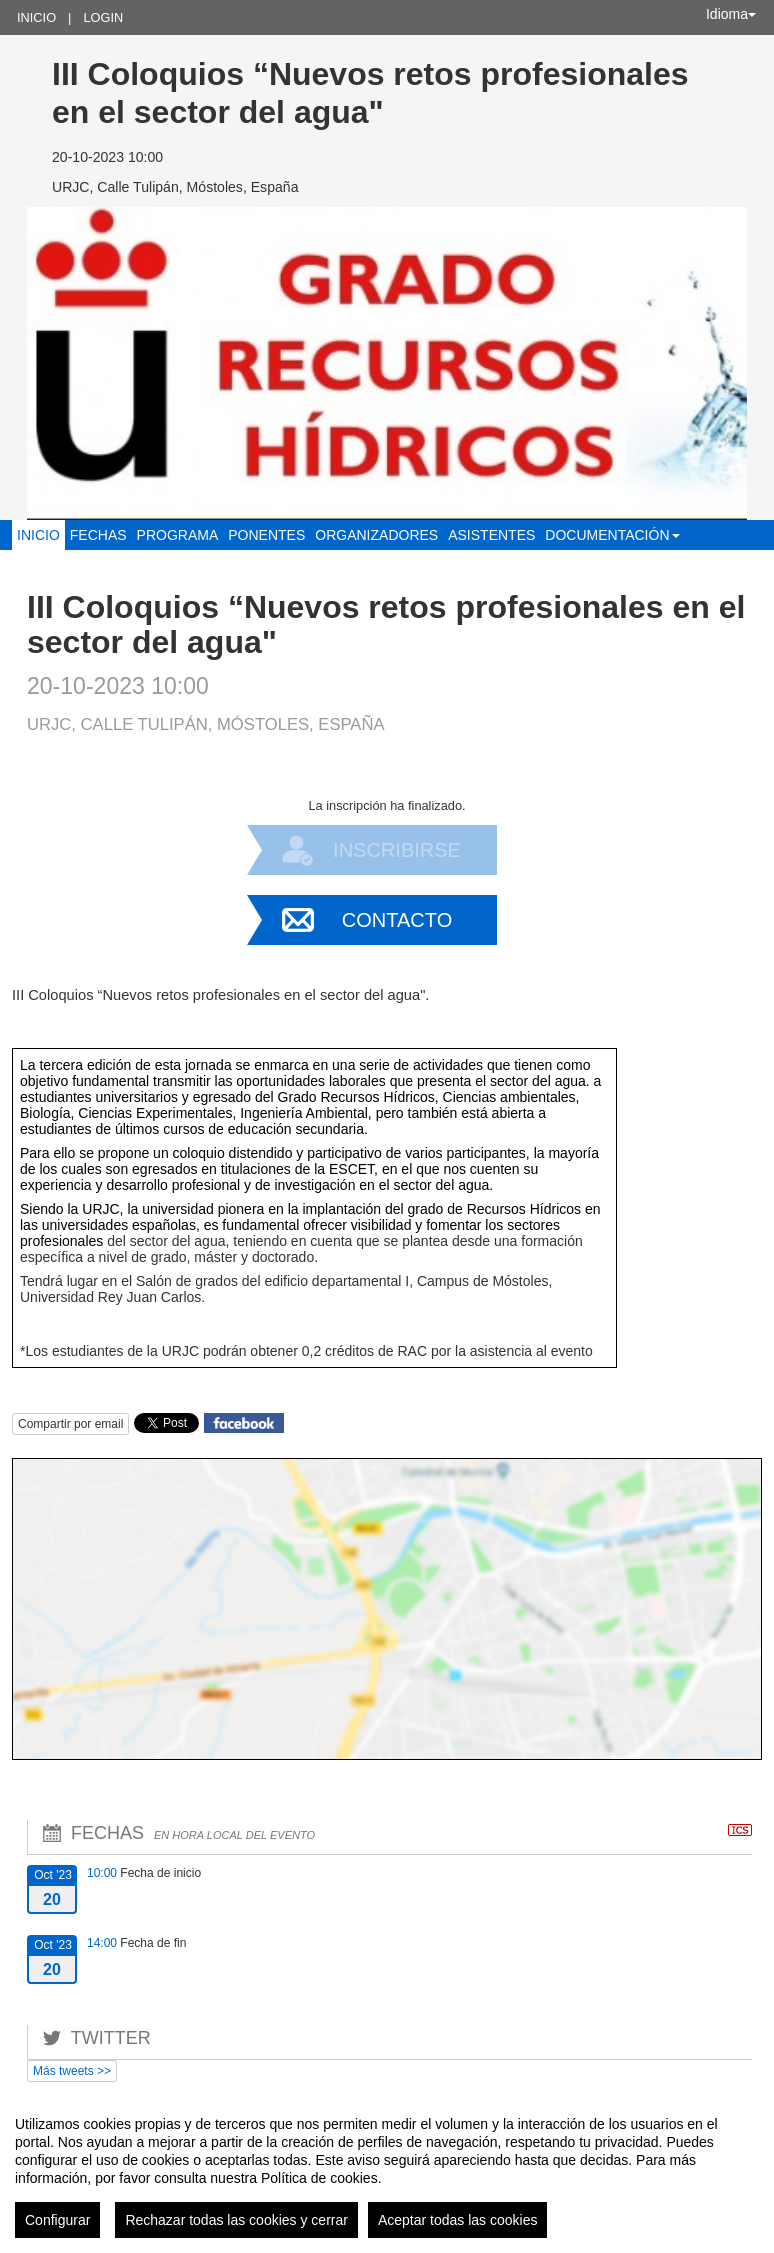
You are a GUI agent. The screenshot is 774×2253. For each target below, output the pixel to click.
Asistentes (491, 535)
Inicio (36, 17)
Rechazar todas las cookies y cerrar (236, 2220)
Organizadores (376, 535)
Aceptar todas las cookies (458, 2220)
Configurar (57, 2220)
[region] (387, 2169)
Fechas (98, 535)
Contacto (397, 920)
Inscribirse (397, 850)
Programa (178, 535)
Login (103, 17)
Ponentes (266, 535)
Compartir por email (70, 1424)
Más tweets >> (72, 2071)
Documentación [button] (612, 535)
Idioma (731, 14)
